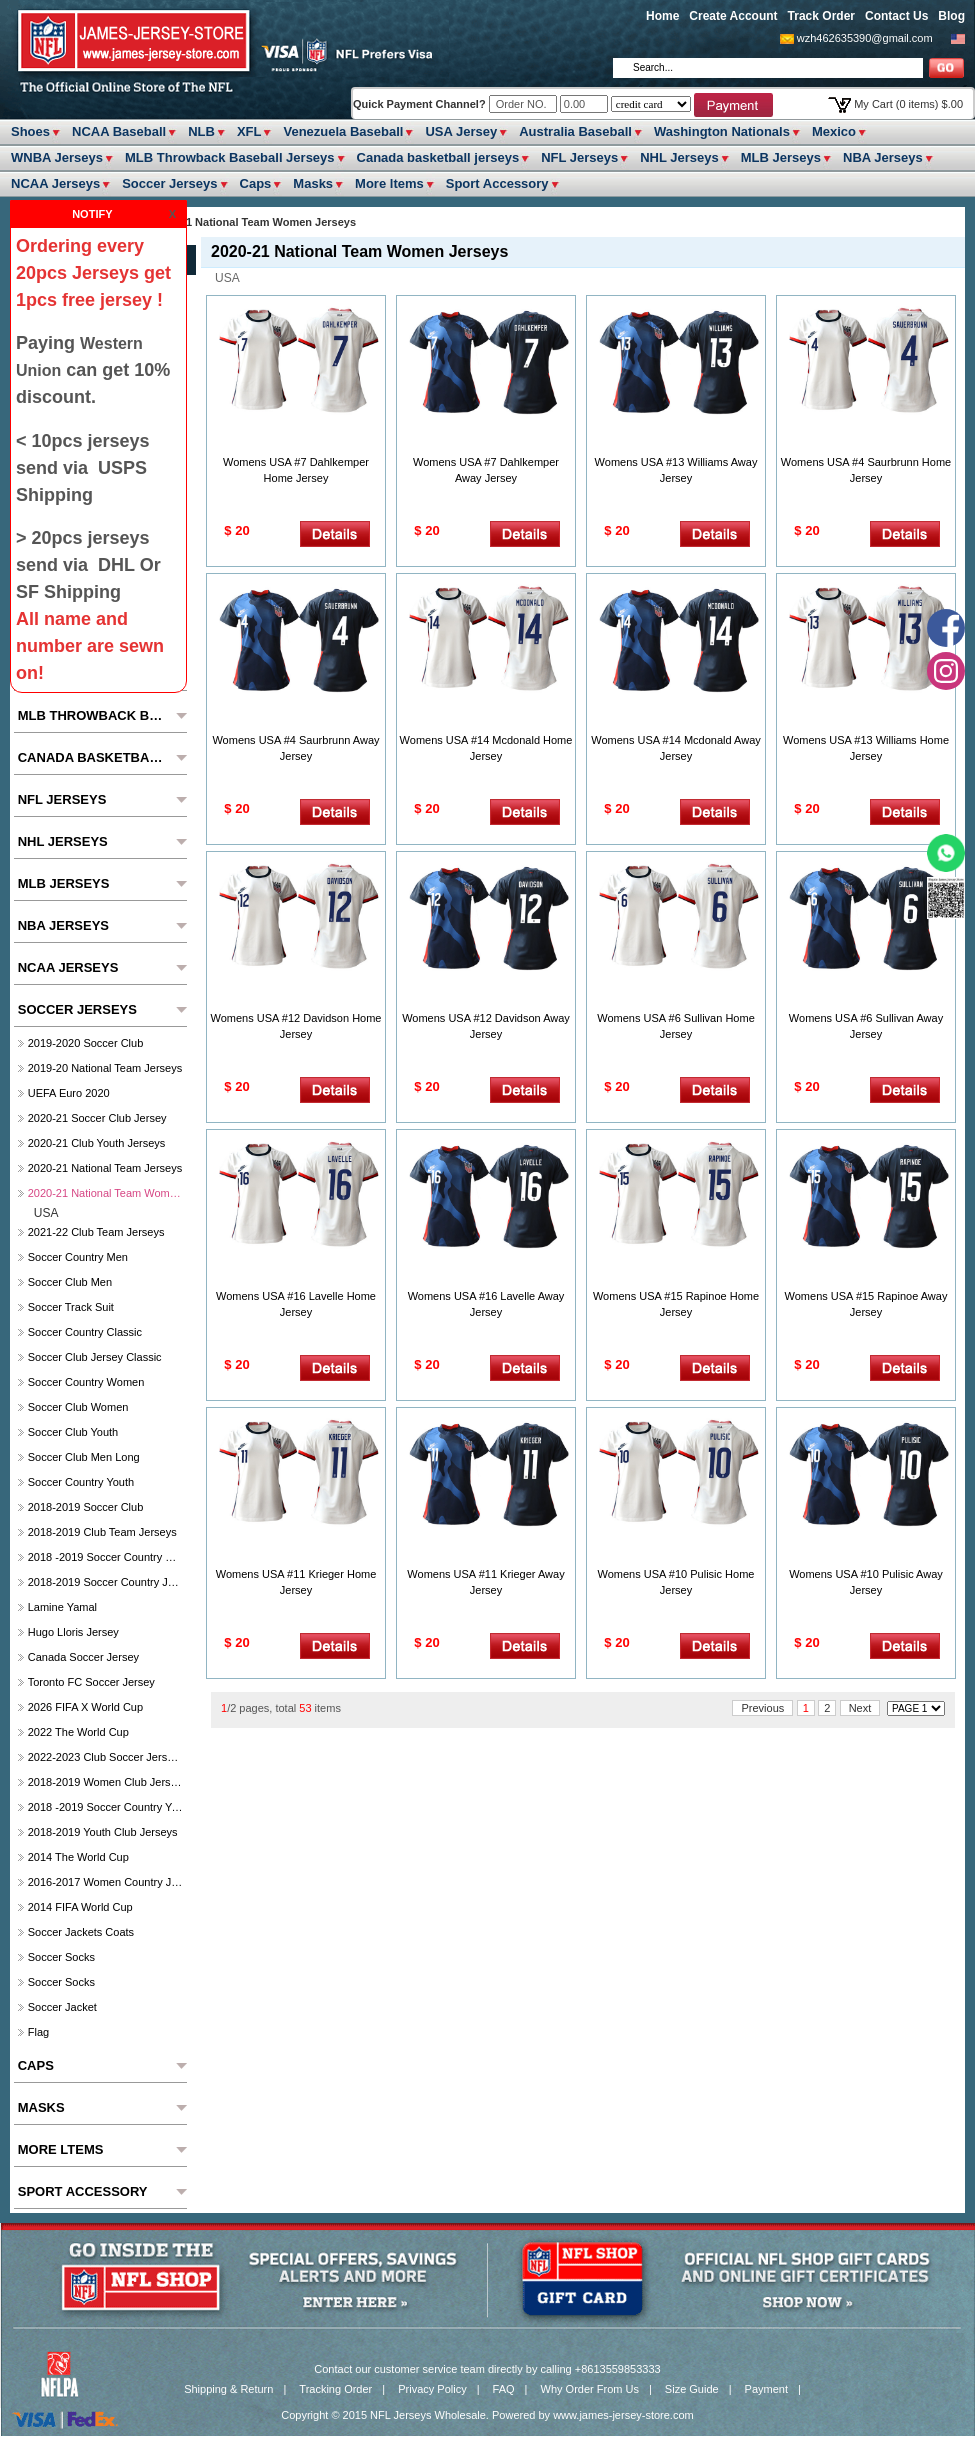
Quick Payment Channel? (421, 104)
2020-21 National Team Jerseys (105, 1168)
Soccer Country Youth (81, 1482)
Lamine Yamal (62, 1607)
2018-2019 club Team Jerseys (102, 1532)
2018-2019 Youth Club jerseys (103, 1832)
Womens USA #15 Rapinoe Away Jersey (866, 1304)
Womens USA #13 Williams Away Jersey (676, 470)
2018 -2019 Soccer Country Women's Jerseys (105, 1557)
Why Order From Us (590, 2389)
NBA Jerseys (883, 157)
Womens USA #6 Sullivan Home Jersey (676, 1026)
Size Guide (692, 2389)
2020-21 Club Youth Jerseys (97, 1143)
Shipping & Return (228, 2389)
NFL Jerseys (579, 157)
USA (227, 278)
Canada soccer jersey (83, 1657)
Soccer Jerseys (169, 183)
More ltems (389, 183)
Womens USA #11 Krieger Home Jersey (296, 1582)
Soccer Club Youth (73, 1432)
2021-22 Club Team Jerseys (96, 1232)
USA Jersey (461, 131)
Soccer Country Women (86, 1382)
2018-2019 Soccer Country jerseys (105, 1582)
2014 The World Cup (78, 1857)
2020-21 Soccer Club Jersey (97, 1118)
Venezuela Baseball (343, 131)
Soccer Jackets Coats (81, 1932)
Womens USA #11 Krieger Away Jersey (485, 1582)
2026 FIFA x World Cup (85, 1707)
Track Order (821, 16)
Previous (762, 1708)
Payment (766, 2389)
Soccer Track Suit (71, 1307)
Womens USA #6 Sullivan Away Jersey (866, 1026)
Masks (313, 183)
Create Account (733, 16)
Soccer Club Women (78, 1407)
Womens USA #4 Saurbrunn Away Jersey (295, 748)
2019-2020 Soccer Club (86, 1043)
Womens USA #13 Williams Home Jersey (866, 748)
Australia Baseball (575, 131)
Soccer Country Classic (85, 1332)
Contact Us (896, 16)
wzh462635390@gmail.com (865, 38)
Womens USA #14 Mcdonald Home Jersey (486, 748)
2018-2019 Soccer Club (86, 1507)
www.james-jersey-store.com (623, 2415)
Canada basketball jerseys (438, 157)
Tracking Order (335, 2389)
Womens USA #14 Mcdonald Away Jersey (676, 748)
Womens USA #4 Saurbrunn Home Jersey (866, 470)
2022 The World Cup (78, 1732)
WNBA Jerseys (57, 157)
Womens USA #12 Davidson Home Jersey (296, 1026)
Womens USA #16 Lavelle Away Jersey (486, 1304)
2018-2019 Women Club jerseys (105, 1782)
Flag (38, 2032)
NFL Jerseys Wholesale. (429, 2415)
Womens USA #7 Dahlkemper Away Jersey (486, 470)
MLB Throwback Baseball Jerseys (230, 157)
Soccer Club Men (70, 1282)
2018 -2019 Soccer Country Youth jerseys (105, 1807)
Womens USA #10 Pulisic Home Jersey (676, 1582)
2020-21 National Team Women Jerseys (105, 1193)
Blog (951, 16)
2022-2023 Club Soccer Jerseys (105, 1757)
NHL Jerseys (679, 157)
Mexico (834, 131)
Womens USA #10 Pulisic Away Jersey (866, 1582)
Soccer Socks (61, 1957)
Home (662, 16)
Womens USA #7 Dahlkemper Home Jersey (296, 470)
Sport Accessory (497, 183)
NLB (201, 131)
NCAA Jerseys (55, 183)
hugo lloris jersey (73, 1632)
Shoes (30, 131)
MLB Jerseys (781, 157)
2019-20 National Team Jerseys (105, 1068)
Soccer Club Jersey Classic (95, 1357)
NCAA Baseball (119, 131)
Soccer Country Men (78, 1257)
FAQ (504, 2389)
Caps (256, 183)
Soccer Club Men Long (84, 1457)
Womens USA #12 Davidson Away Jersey (486, 1026)
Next (860, 1708)
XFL (249, 131)
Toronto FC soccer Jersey (91, 1682)
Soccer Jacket (62, 2007)
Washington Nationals (722, 131)
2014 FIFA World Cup (80, 1907)
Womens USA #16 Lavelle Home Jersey (296, 1304)
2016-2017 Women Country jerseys (105, 1882)
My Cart (908, 104)
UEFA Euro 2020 (69, 1093)
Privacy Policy (432, 2389)
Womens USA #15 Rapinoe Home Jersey (676, 1304)
